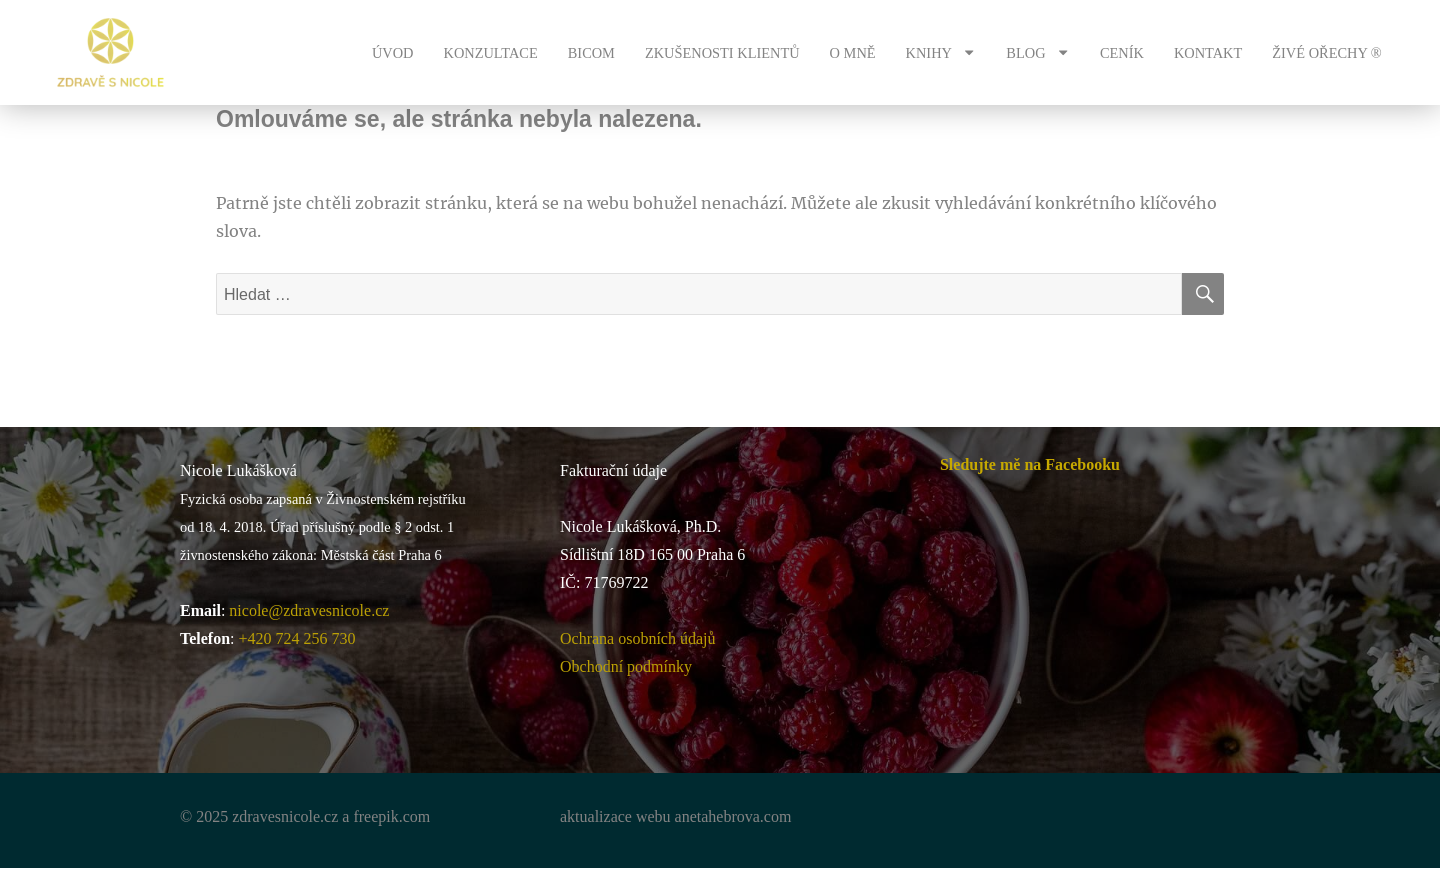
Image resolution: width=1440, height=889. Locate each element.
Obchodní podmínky (626, 666)
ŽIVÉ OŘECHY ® (1327, 53)
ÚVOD (393, 53)
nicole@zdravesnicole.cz (309, 610)
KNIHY (941, 52)
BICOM (591, 53)
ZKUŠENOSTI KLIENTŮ (722, 53)
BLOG (1038, 52)
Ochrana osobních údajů (638, 638)
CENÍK (1122, 53)
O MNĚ (853, 53)
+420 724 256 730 (297, 638)
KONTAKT (1208, 53)
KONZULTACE (490, 53)
